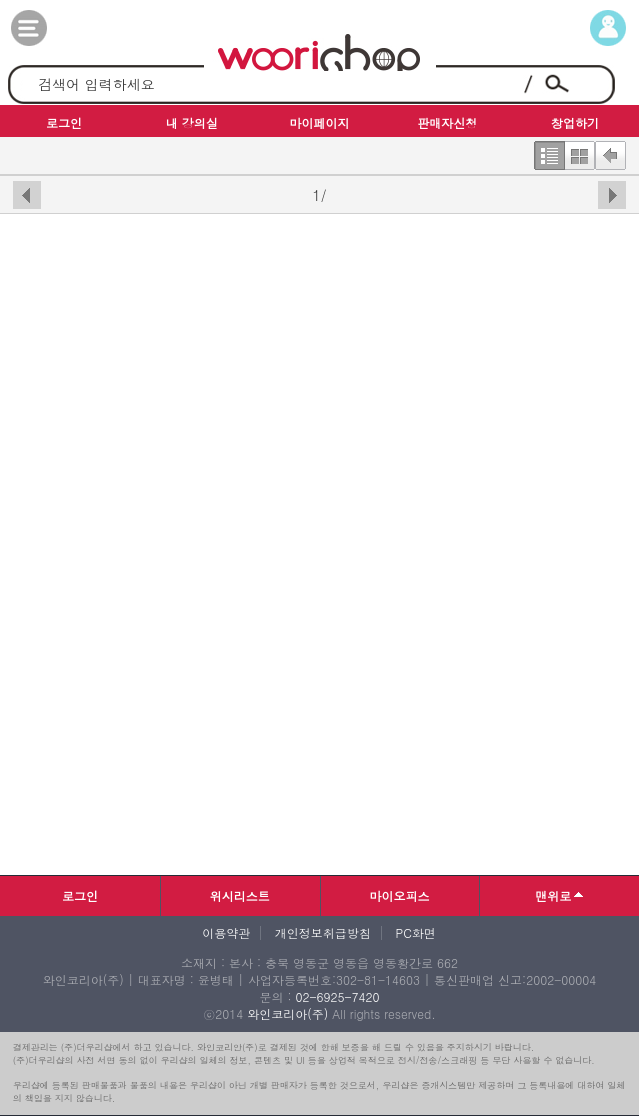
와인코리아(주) (287, 1013)
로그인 (80, 895)
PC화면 (416, 933)
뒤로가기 (610, 151)
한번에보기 (579, 151)
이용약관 (226, 933)
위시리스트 (240, 895)
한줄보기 (549, 151)
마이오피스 (399, 895)
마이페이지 (590, 28)
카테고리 (49, 28)
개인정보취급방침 (323, 933)
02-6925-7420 (337, 996)
